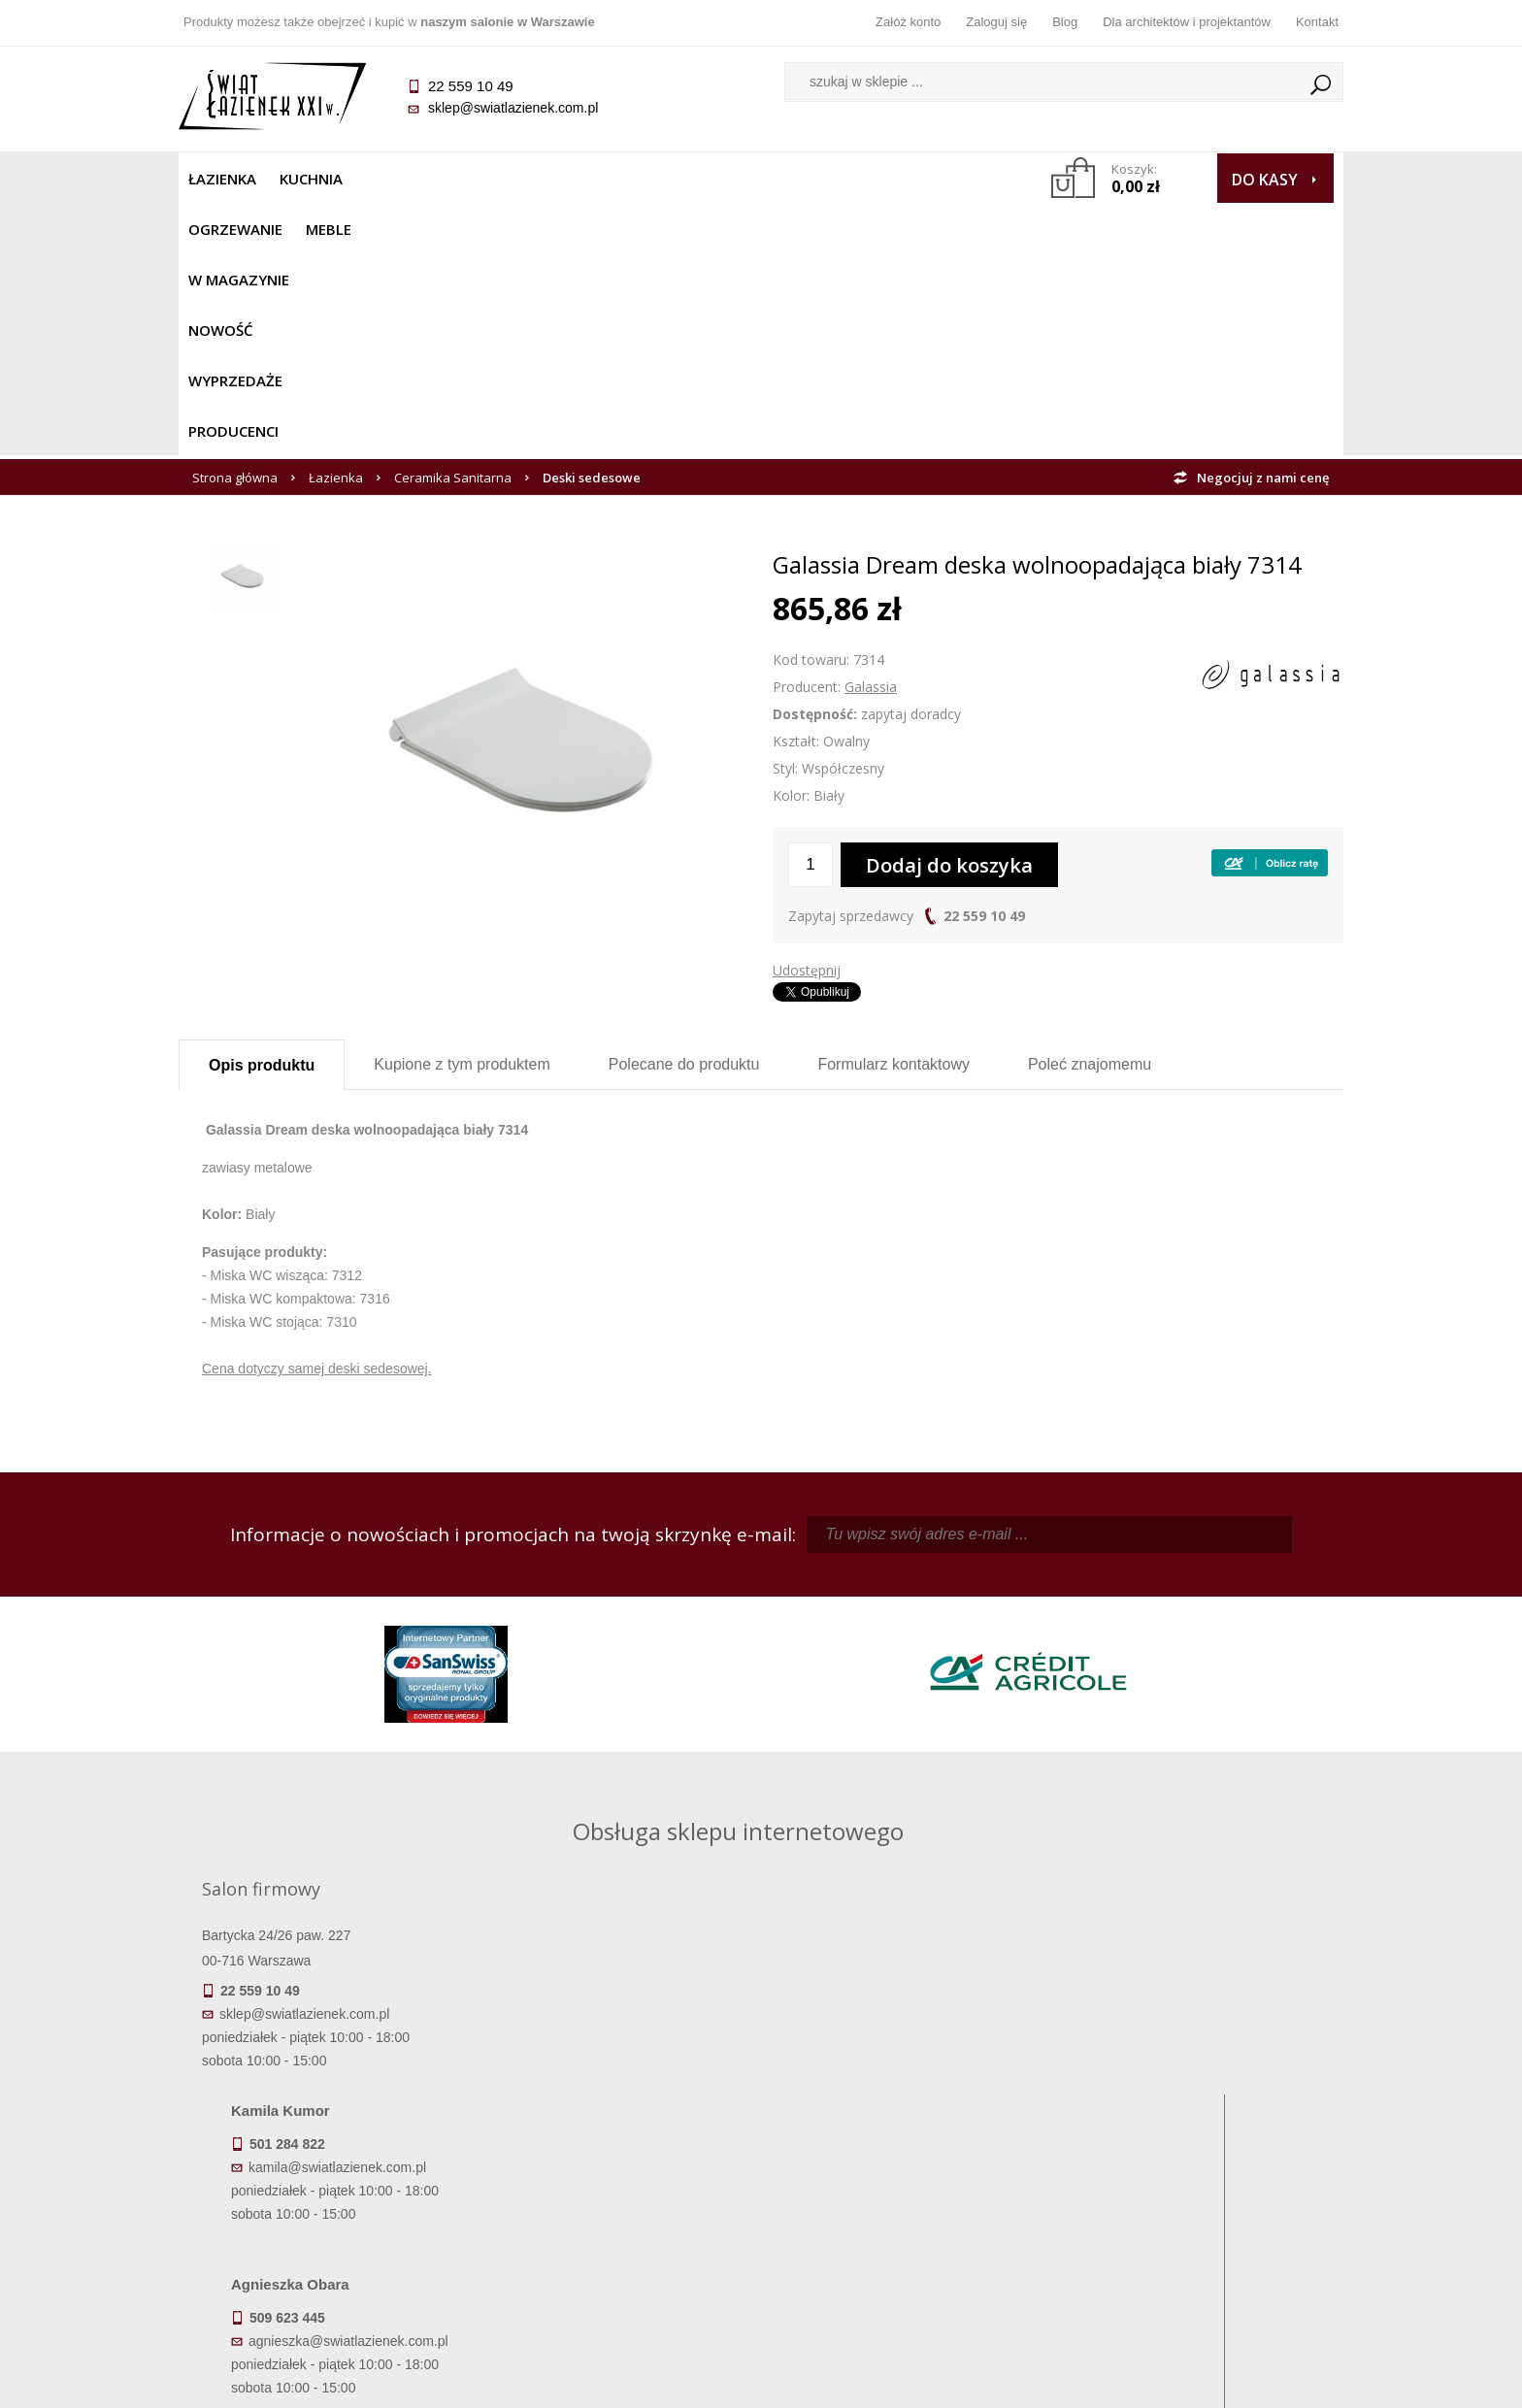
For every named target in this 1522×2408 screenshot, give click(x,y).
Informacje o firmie (1197, 2170)
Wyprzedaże (812, 178)
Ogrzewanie (413, 178)
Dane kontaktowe (1197, 2143)
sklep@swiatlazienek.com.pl (513, 107)
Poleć (1089, 812)
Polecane (684, 812)
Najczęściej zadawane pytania (615, 2170)
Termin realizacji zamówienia (324, 2143)
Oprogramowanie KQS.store (1258, 2381)
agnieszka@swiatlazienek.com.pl (638, 1882)
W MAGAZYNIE (602, 178)
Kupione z (461, 812)
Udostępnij (807, 718)
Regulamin (615, 2143)
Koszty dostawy (324, 2197)
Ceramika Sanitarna (453, 225)
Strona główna (235, 225)
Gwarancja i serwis (323, 2224)
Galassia (870, 434)
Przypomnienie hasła (907, 2197)
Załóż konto (908, 22)
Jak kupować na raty (615, 2197)
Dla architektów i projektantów (1187, 22)
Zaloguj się (996, 22)
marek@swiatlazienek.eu (1072, 1810)
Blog (1064, 22)
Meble (506, 178)
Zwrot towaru (324, 2252)
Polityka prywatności (616, 2224)
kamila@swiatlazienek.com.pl (626, 1708)
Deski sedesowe (592, 225)
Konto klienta (907, 2224)
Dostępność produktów (324, 2170)
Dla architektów (1197, 2197)
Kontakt (1317, 22)
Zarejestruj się (906, 2170)
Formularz (893, 812)
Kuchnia (311, 178)
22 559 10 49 (984, 663)
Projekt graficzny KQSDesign (1066, 2381)
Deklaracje (324, 2279)
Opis (261, 813)
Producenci (927, 178)
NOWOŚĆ (709, 178)
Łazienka (222, 178)
